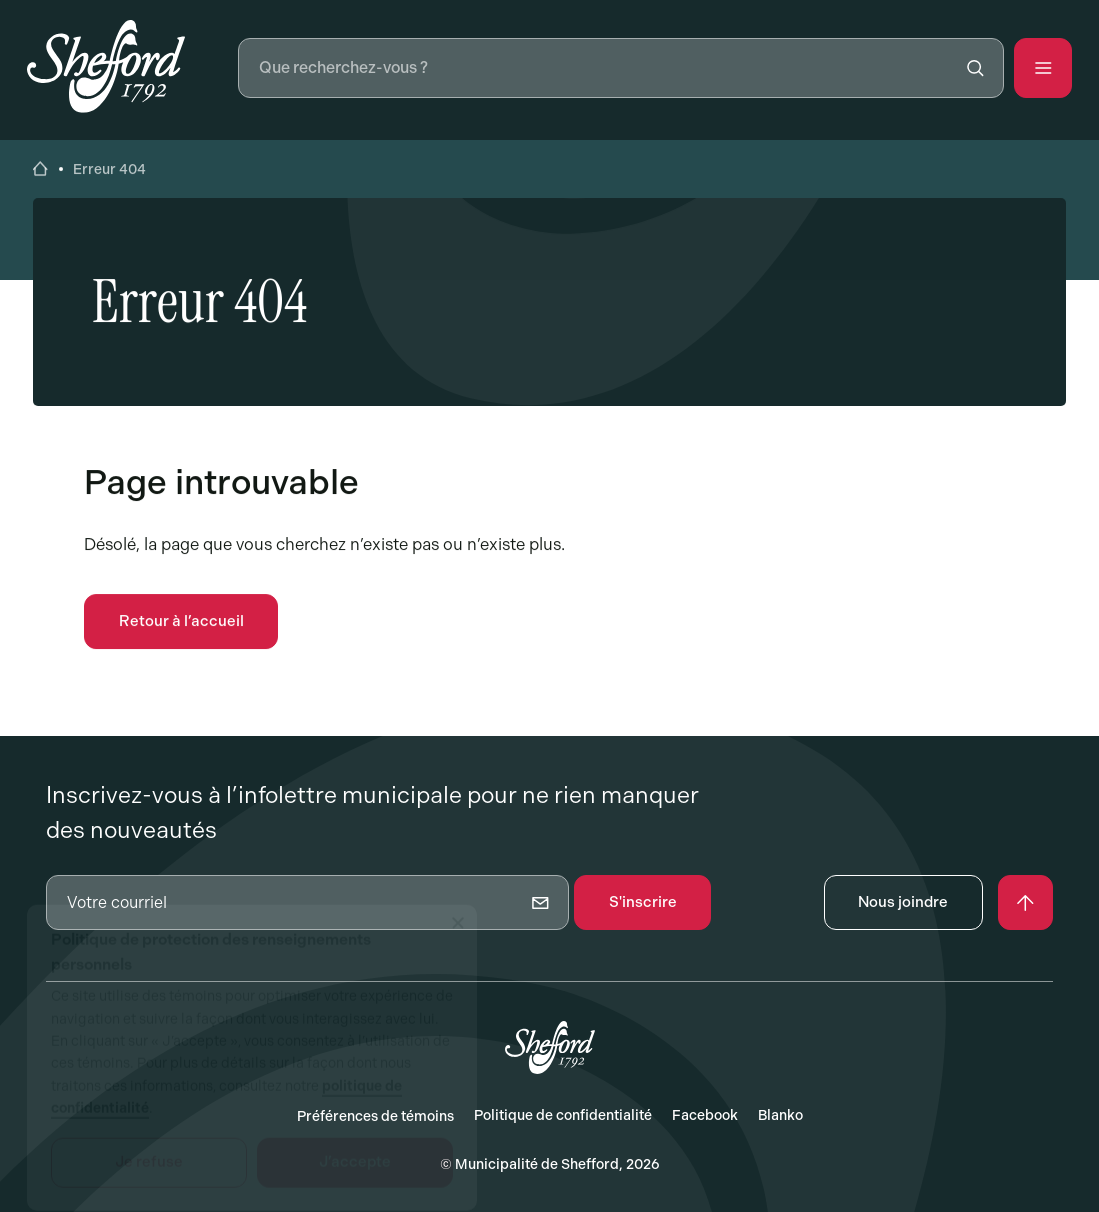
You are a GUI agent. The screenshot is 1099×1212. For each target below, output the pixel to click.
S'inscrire (643, 902)
